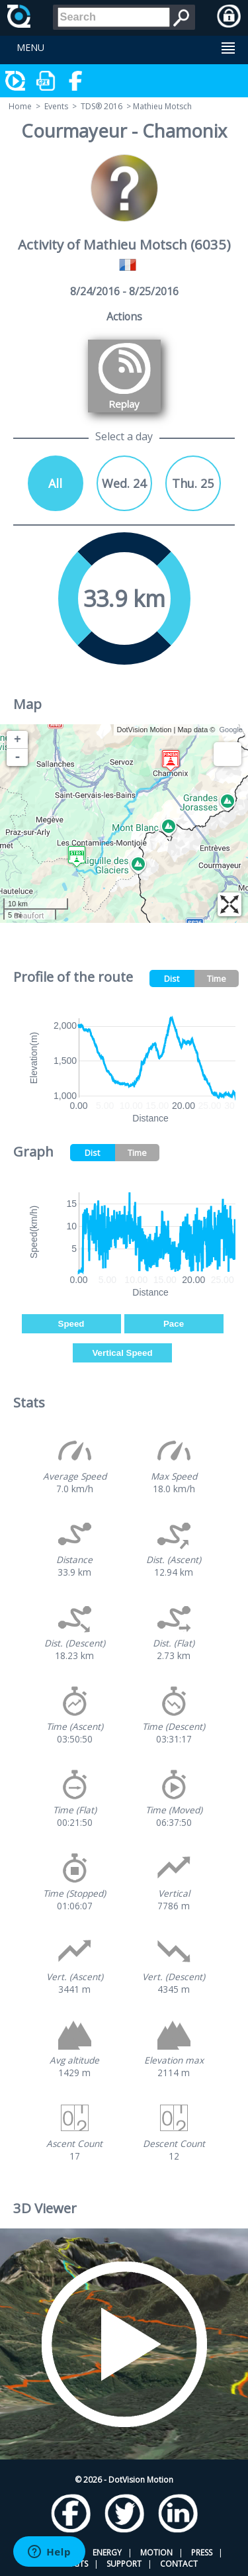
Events (56, 106)
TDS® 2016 (101, 106)
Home (20, 106)
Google (231, 730)
